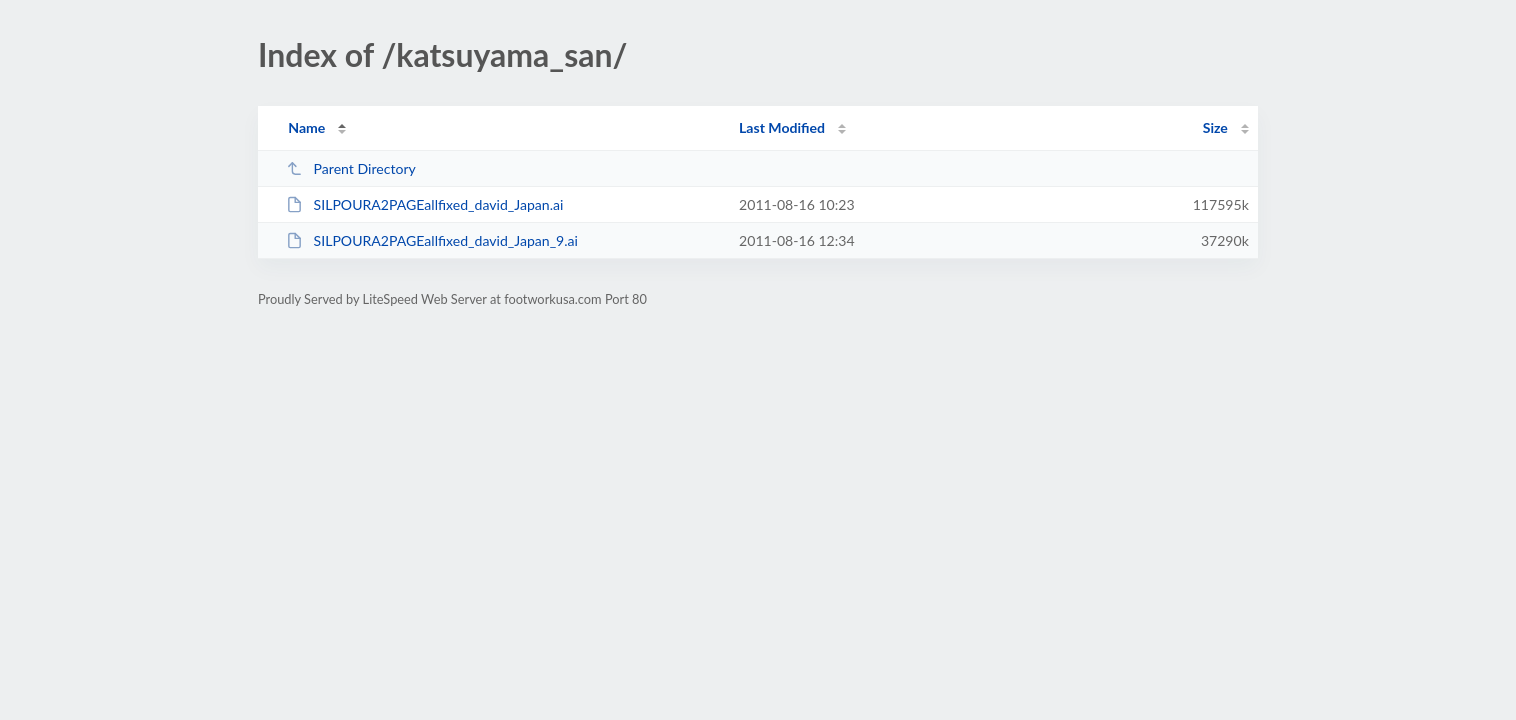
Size (1215, 127)
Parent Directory (351, 168)
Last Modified (782, 127)
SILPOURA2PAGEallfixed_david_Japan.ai (424, 204)
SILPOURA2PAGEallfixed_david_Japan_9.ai (432, 240)
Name (306, 127)
